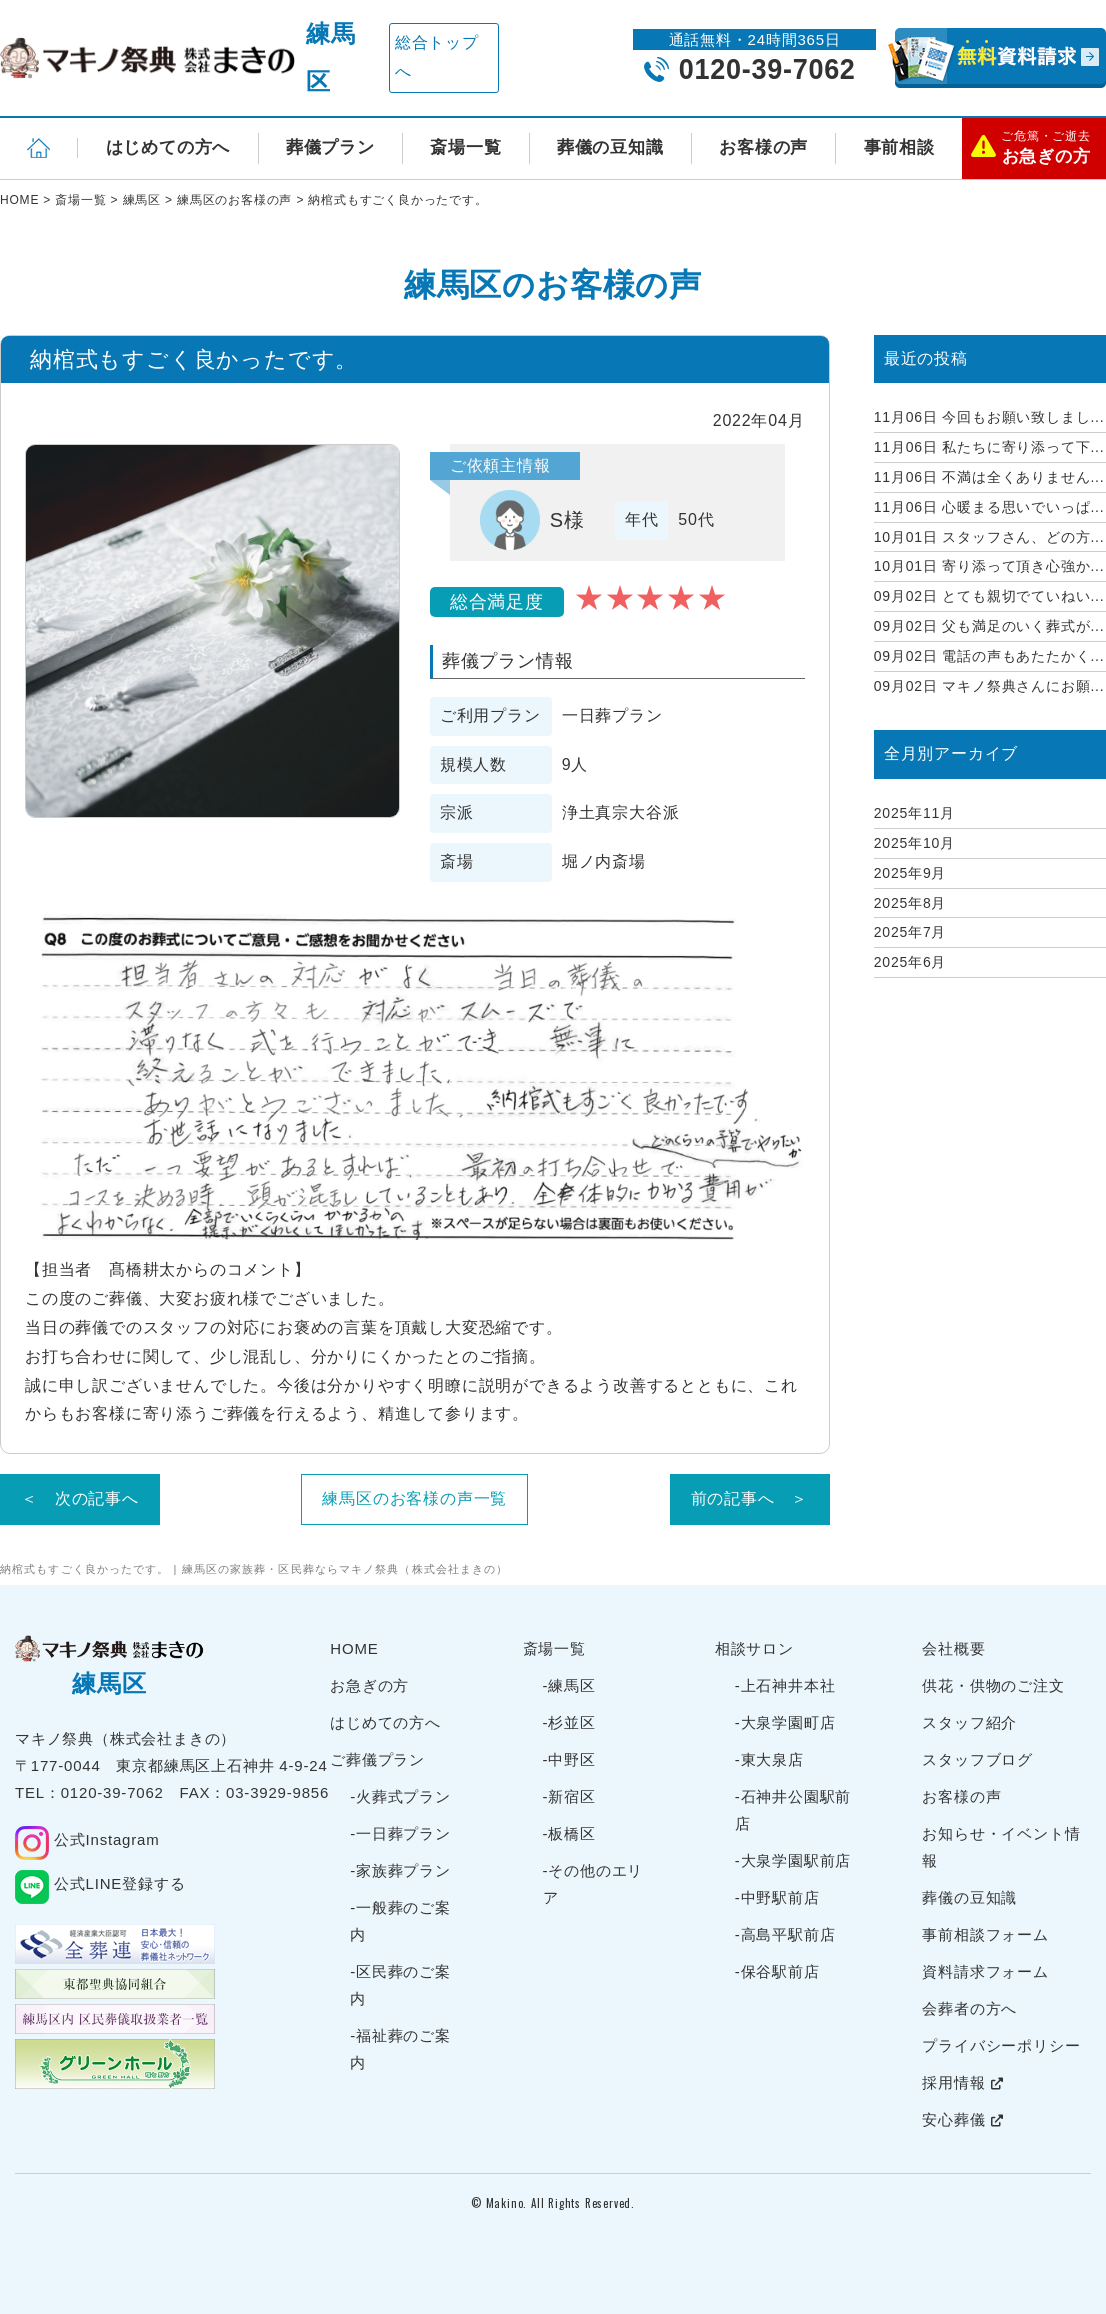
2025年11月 (914, 813)
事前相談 (899, 147)
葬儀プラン (330, 147)
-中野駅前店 (777, 1897)
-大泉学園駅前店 (793, 1860)
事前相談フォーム (985, 1934)
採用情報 (962, 2082)
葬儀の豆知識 (610, 147)
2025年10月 (914, 843)
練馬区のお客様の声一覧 (414, 1498)
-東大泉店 (769, 1759)
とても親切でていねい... (989, 596)
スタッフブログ (977, 1759)
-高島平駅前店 (785, 1934)
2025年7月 (910, 932)
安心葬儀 (962, 2119)
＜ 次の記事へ (80, 1498)
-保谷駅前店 (777, 1971)
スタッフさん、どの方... (989, 537)
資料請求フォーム (985, 1971)
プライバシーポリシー (1001, 2045)
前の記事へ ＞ (750, 1498)
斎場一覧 (465, 147)
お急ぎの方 (369, 1685)
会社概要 (953, 1648)
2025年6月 (910, 962)
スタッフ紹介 (969, 1722)
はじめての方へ (168, 147)
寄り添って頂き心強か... (989, 566)
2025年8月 (910, 903)
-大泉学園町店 (785, 1722)
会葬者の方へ (969, 2008)
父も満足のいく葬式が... (989, 626)
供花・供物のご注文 (993, 1685)
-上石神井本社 (785, 1685)
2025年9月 (910, 873)
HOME (354, 1648)
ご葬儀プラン (377, 1759)
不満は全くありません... (989, 477)
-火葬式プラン (400, 1796)
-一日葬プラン (400, 1833)
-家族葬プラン (400, 1870)
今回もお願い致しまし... (989, 417)
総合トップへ (437, 57)
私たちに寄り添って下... (989, 447)
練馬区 (331, 57)
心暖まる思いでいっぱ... (989, 507)
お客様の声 (763, 147)
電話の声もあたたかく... (989, 656)
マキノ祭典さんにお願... (989, 686)
